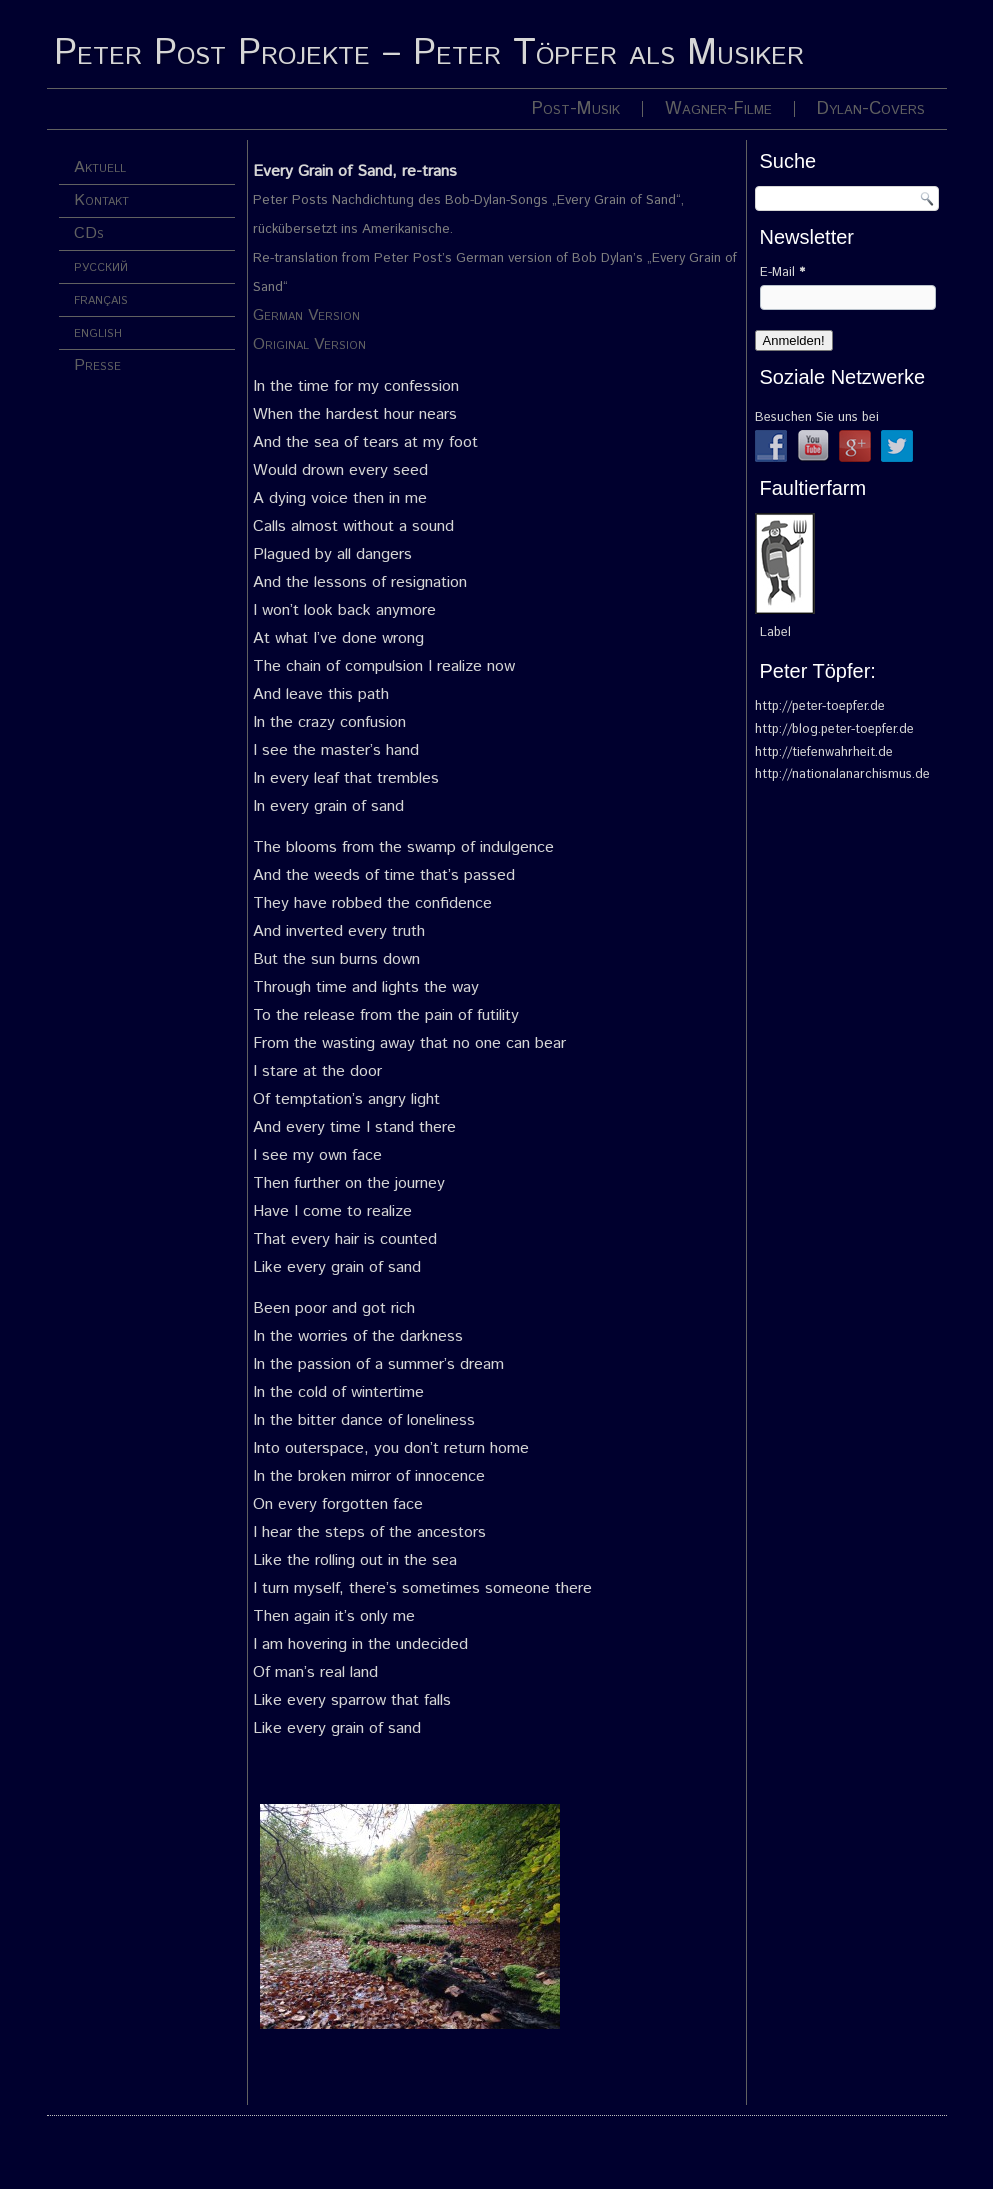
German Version (306, 315)
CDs (89, 233)
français (101, 299)
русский (101, 266)
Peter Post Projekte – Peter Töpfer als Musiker (429, 54)
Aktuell (100, 167)
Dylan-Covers (871, 109)
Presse (97, 365)
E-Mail (782, 272)
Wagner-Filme (718, 109)
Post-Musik (576, 109)
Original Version (309, 344)
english (98, 332)
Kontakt (101, 200)
